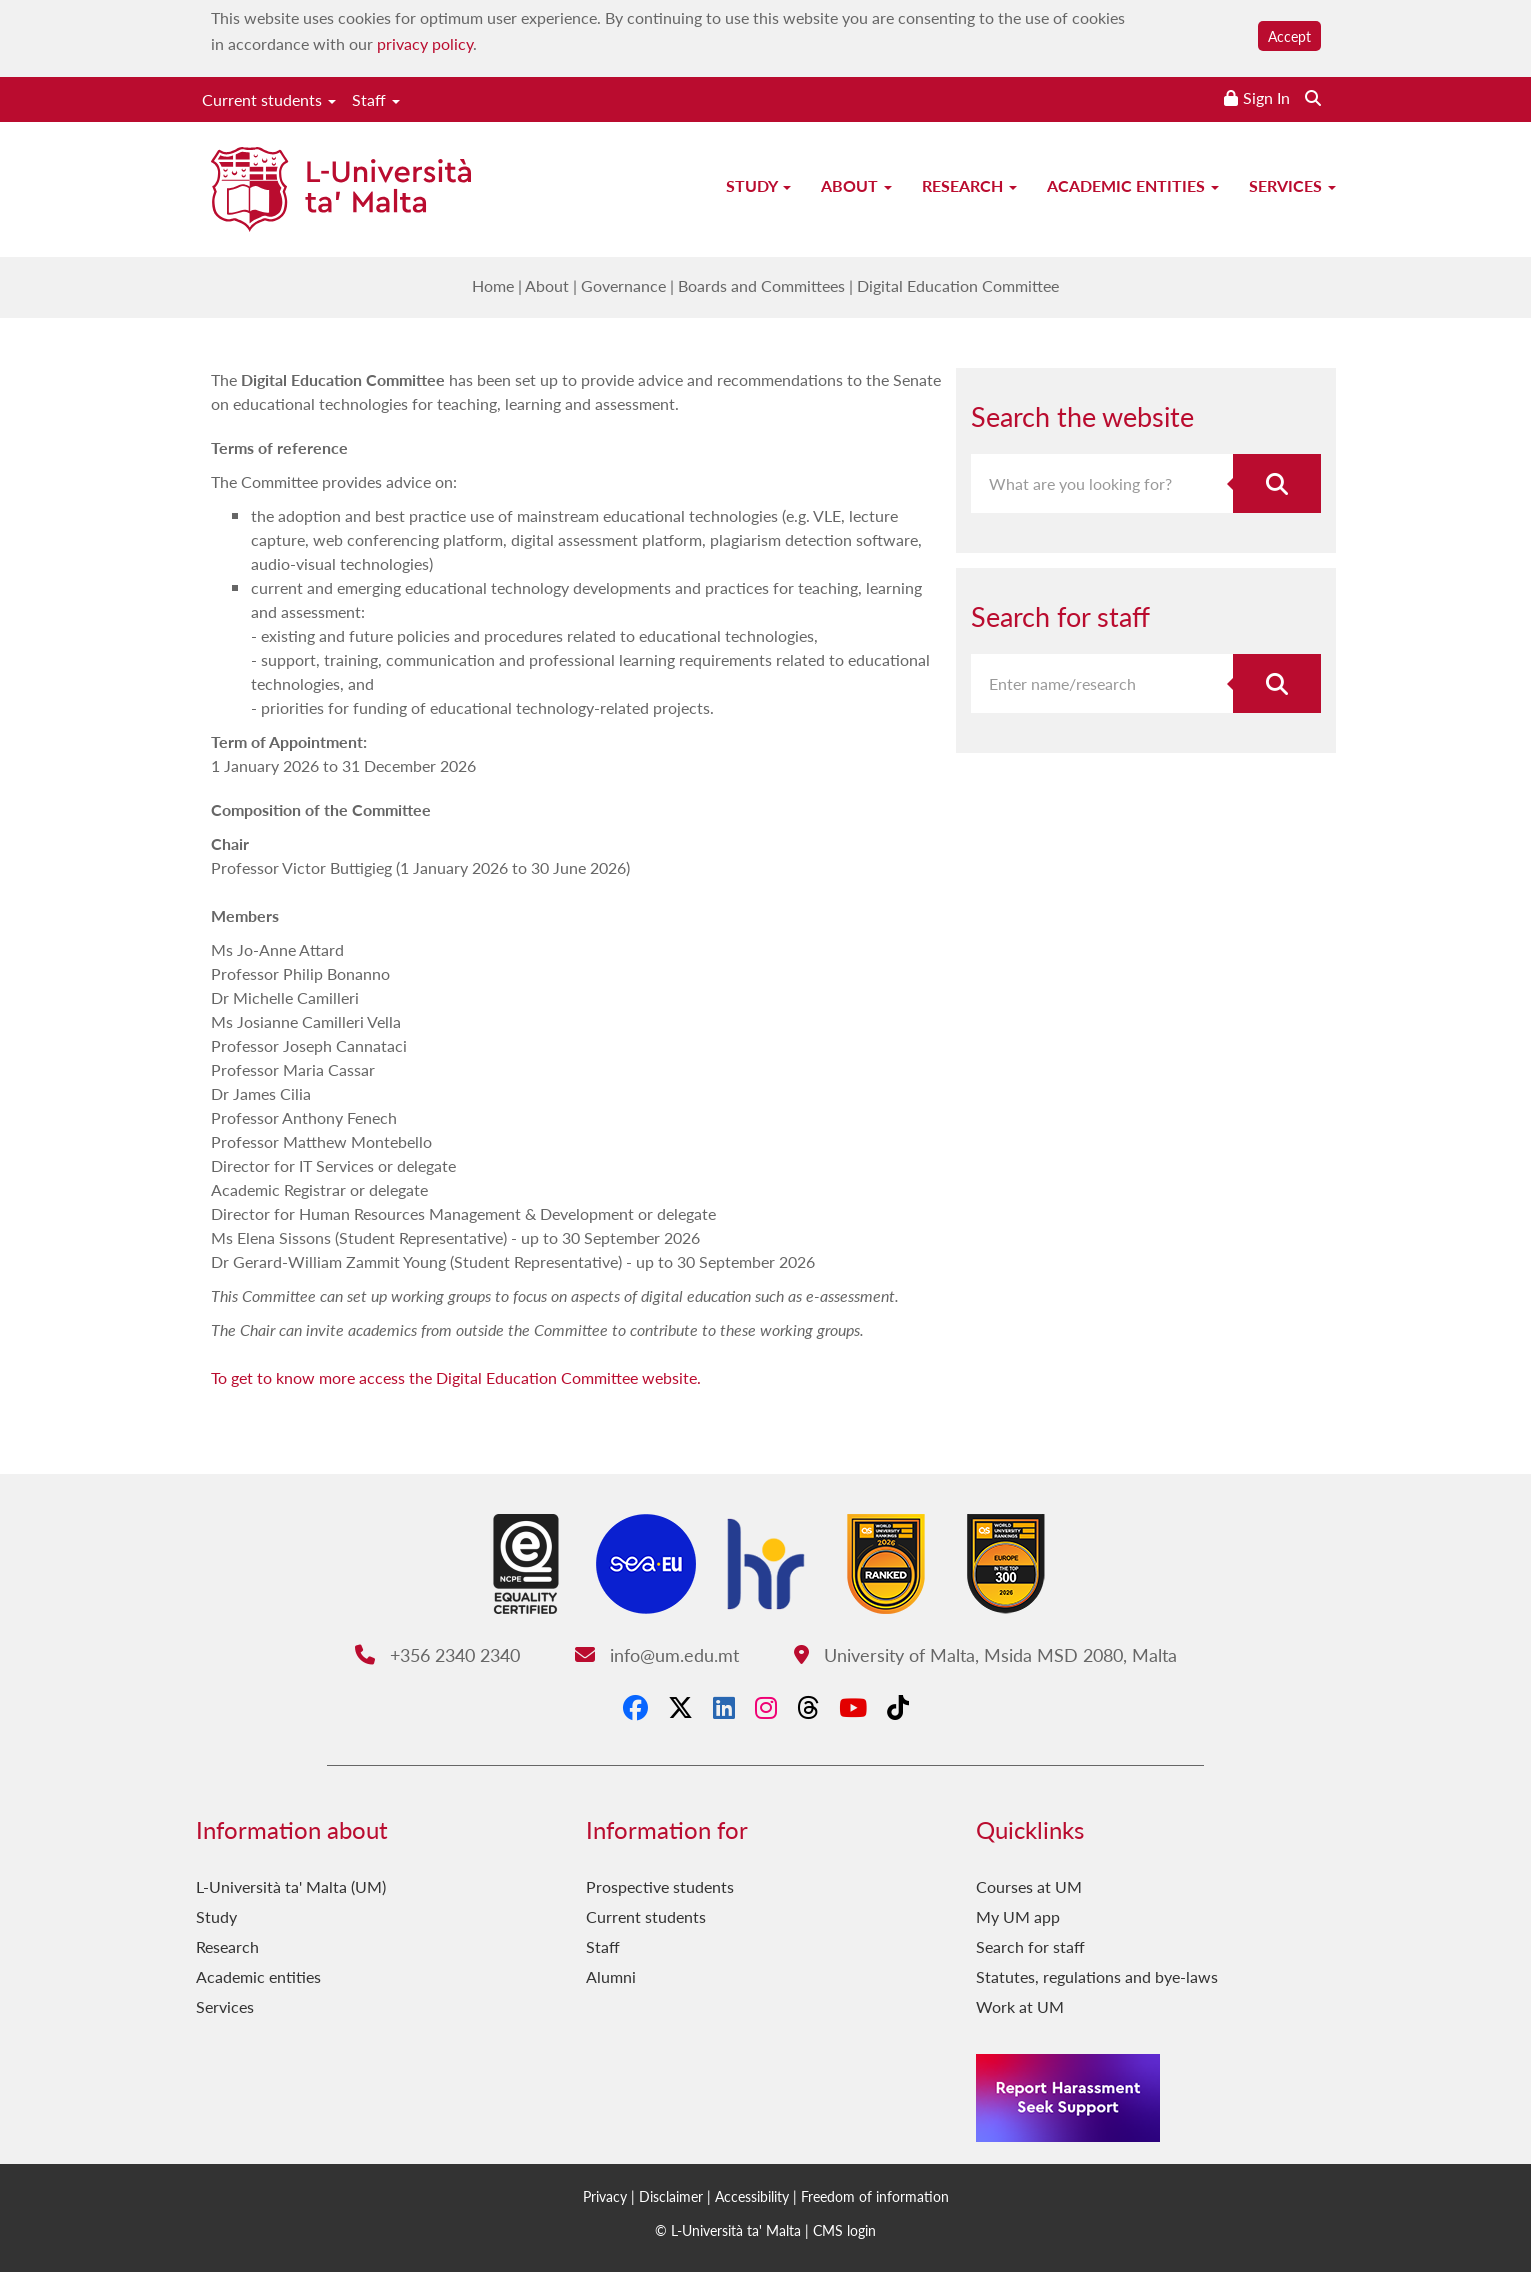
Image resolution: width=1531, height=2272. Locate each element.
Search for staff (1030, 1946)
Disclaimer (671, 2196)
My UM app (1018, 1916)
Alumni (611, 1976)
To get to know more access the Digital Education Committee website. (456, 1377)
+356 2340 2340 (437, 1654)
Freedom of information (875, 2196)
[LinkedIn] (724, 1707)
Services (1292, 185)
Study (758, 185)
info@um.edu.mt (657, 1654)
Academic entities (1133, 185)
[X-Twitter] (680, 1707)
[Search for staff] (1277, 683)
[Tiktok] (898, 1707)
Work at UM (1020, 2006)
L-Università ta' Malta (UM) (291, 1886)
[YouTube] (853, 1707)
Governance (623, 285)
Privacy (605, 2196)
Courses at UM (1029, 1886)
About (856, 185)
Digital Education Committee (958, 285)
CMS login (844, 2230)
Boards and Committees (761, 285)
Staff (376, 99)
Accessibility (752, 2196)
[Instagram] (766, 1707)
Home (493, 285)
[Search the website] (1313, 97)
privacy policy (425, 43)
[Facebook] (635, 1707)
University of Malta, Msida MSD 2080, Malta (985, 1654)
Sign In (1266, 97)
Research (969, 185)
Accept (1289, 36)
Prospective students (660, 1886)
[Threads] (808, 1707)
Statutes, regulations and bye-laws (1097, 1976)
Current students (269, 99)
